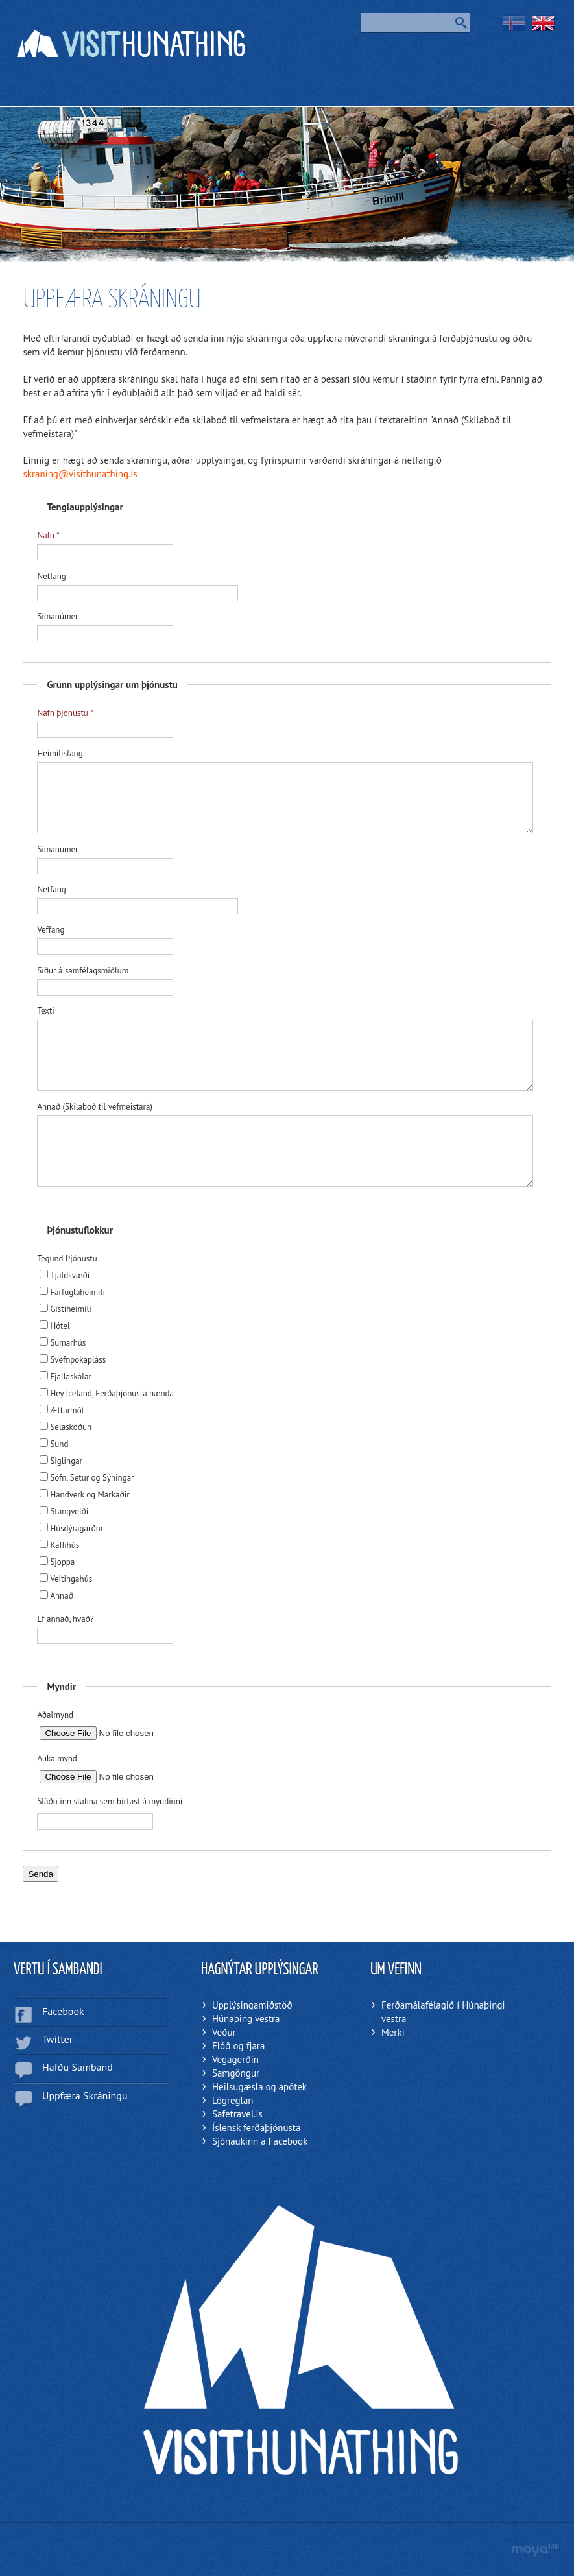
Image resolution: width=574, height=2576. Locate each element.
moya (534, 2550)
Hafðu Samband (77, 2066)
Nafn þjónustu (62, 713)
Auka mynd (57, 1758)
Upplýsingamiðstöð (252, 2005)
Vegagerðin (235, 2059)
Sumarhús (63, 1342)
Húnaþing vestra (246, 2018)
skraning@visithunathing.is (80, 474)
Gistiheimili (65, 1309)
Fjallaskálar (65, 1376)
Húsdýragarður (71, 1528)
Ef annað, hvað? (65, 1619)
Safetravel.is (237, 2114)
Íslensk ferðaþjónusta (256, 2127)
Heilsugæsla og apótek (259, 2087)
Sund (54, 1443)
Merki (393, 2032)
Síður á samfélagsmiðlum (82, 970)
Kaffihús (59, 1545)
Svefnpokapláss (73, 1359)
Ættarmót (62, 1410)
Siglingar (61, 1460)
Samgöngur (235, 2073)
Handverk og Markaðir (84, 1494)
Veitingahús (66, 1578)
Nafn (45, 535)
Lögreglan (233, 2100)
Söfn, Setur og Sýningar (87, 1477)
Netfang (51, 576)
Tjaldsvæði (65, 1275)
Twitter (57, 2039)
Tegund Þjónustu (67, 1258)
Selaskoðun (65, 1427)
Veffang (50, 929)
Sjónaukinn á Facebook (259, 2141)
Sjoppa (57, 1562)
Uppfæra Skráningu (85, 2095)
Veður (224, 2032)
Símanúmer (57, 616)
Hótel (54, 1325)
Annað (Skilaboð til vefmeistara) (94, 1106)
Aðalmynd (55, 1715)
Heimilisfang (59, 753)
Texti (45, 1010)
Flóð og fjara (238, 2046)
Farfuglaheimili (72, 1292)
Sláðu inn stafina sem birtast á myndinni (109, 1801)
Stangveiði (64, 1511)
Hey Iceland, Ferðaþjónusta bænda (107, 1393)
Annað (56, 1595)
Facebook (63, 2011)
